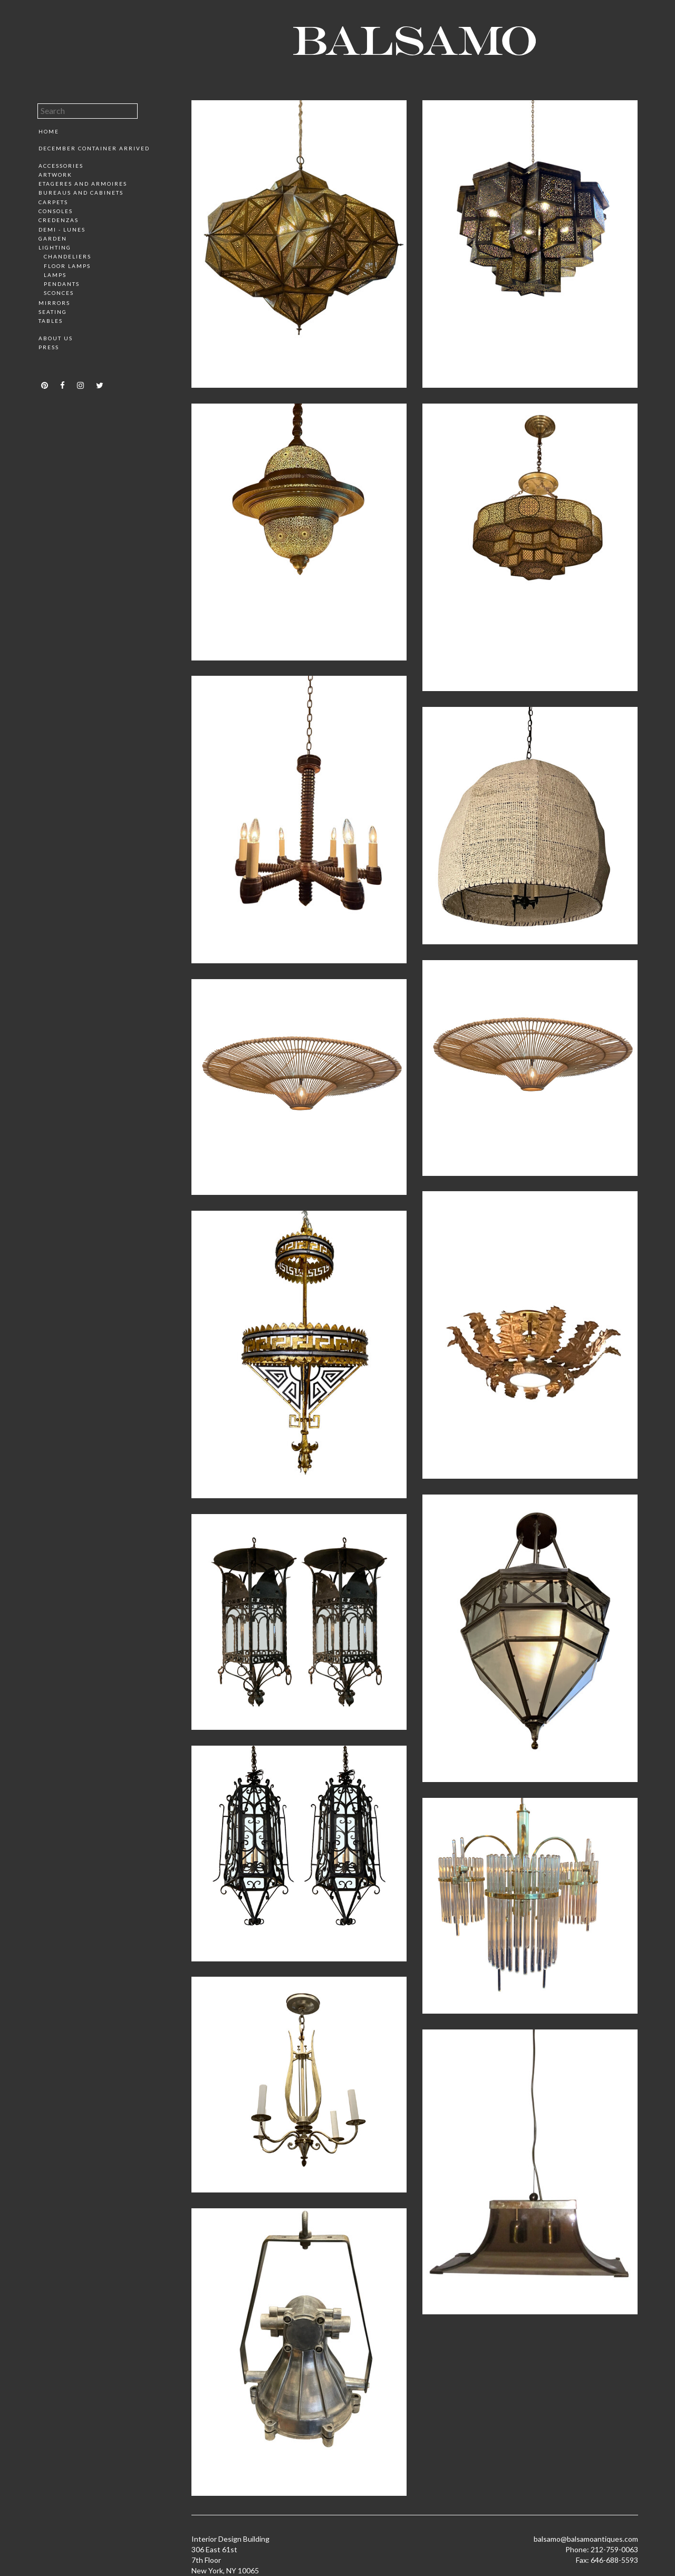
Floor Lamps (67, 266)
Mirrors (54, 303)
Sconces (59, 293)
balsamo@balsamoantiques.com (586, 2538)
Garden (52, 238)
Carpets (53, 202)
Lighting (54, 247)
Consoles (55, 211)
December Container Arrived (94, 148)
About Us (55, 338)
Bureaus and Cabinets (80, 192)
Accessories (60, 165)
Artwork (55, 174)
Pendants (62, 284)
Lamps (55, 275)
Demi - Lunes (61, 229)
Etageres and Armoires (82, 183)
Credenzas (58, 220)
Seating (52, 312)
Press (48, 347)
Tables (50, 321)
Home (48, 131)
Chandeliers (67, 256)
